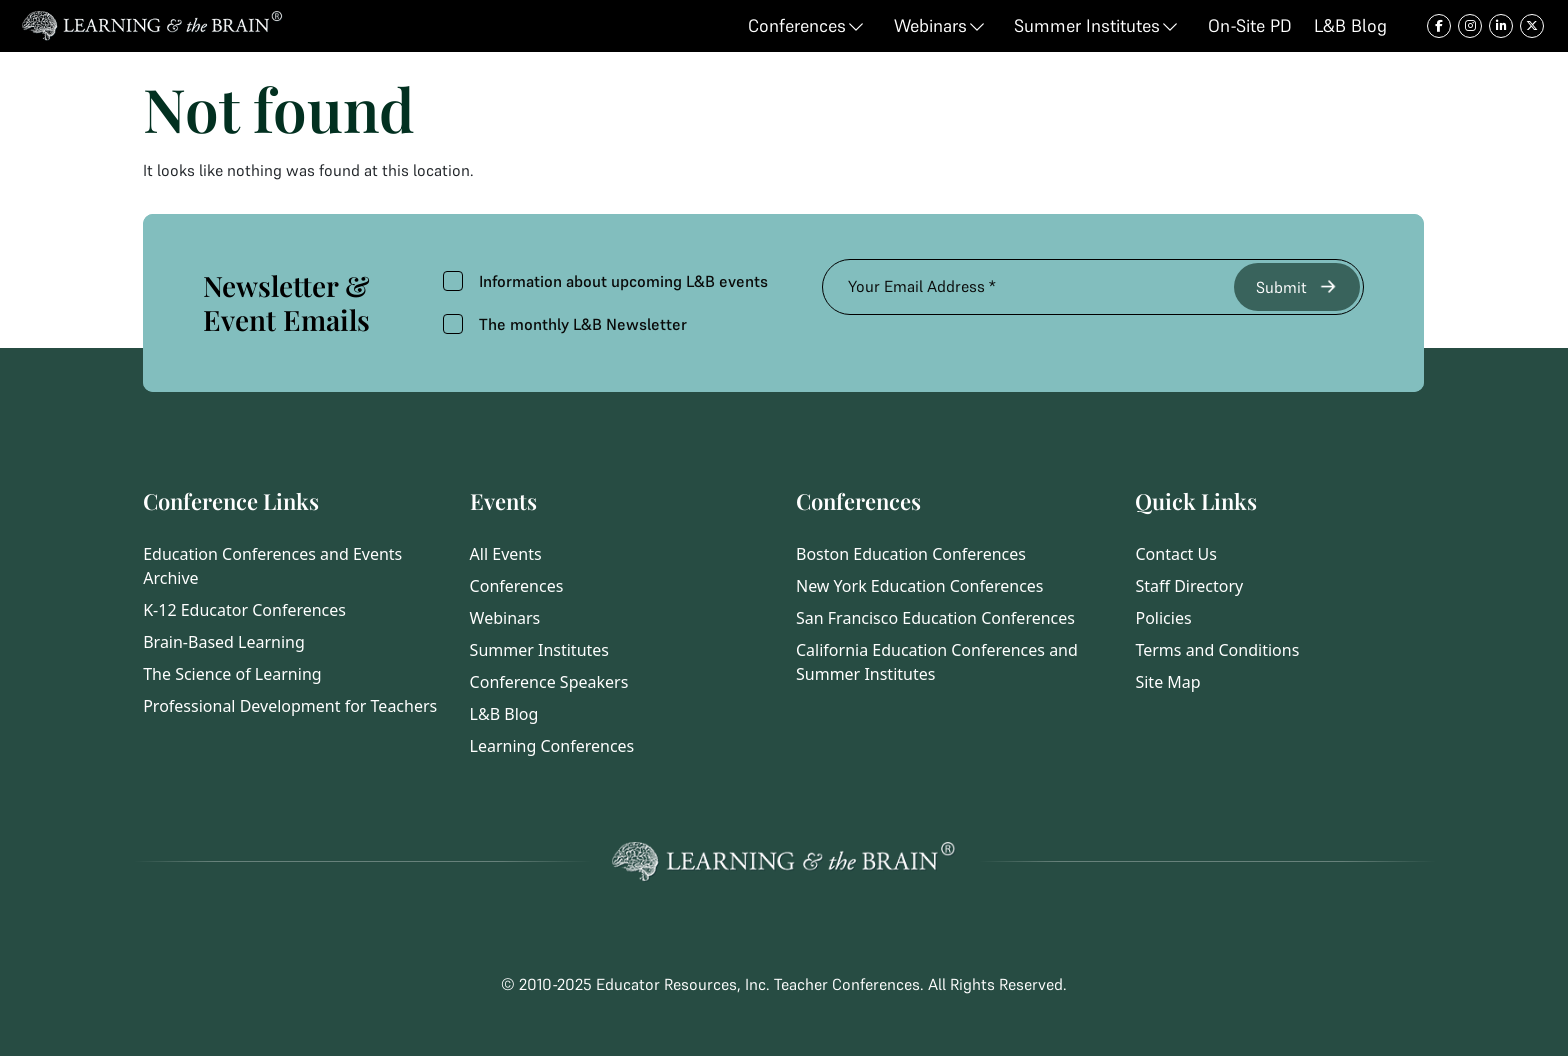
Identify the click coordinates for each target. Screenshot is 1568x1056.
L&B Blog (504, 714)
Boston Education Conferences (911, 554)
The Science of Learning (232, 674)
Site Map (1167, 682)
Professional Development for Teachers (290, 706)
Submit (1297, 286)
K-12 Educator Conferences (244, 610)
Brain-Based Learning (224, 642)
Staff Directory (1189, 586)
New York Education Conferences (920, 586)
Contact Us (1175, 554)
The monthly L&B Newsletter (565, 324)
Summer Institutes (539, 650)
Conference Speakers (549, 682)
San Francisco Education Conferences (935, 618)
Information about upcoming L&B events (605, 281)
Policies (1163, 618)
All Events (506, 554)
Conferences (517, 586)
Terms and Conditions (1217, 650)
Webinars (505, 618)
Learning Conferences (552, 746)
